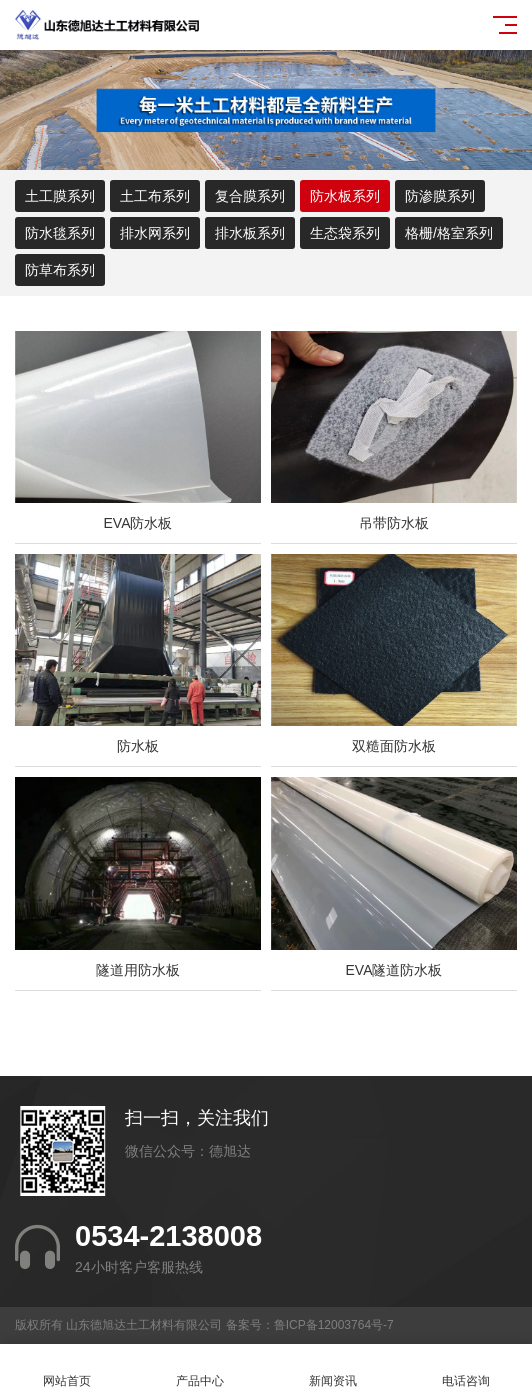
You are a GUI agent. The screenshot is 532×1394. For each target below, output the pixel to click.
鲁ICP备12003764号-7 (334, 1325)
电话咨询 (465, 1369)
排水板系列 (250, 233)
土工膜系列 (60, 196)
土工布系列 (155, 196)
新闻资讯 (332, 1369)
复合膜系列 (250, 196)
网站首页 (66, 1369)
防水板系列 (345, 196)
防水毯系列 (60, 233)
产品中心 (199, 1369)
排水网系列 (155, 233)
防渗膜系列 (440, 196)
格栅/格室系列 (449, 233)
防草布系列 (60, 270)
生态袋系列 (345, 233)
